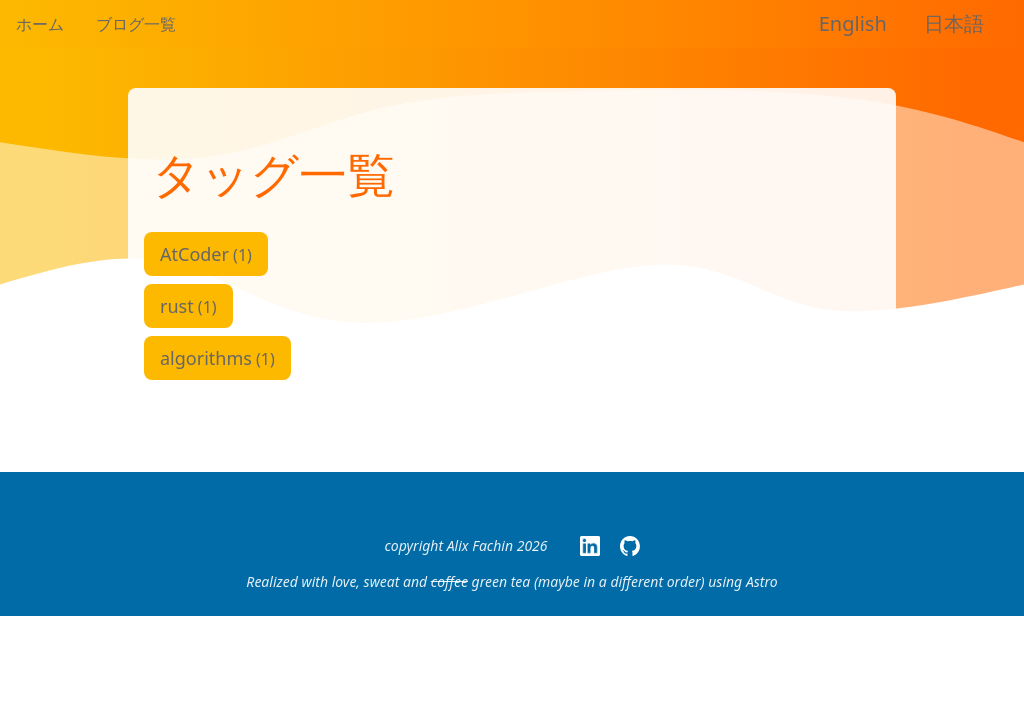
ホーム (40, 24)
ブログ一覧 (136, 24)
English (853, 23)
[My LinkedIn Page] (590, 546)
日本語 (954, 23)
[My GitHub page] (630, 546)
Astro (762, 581)
